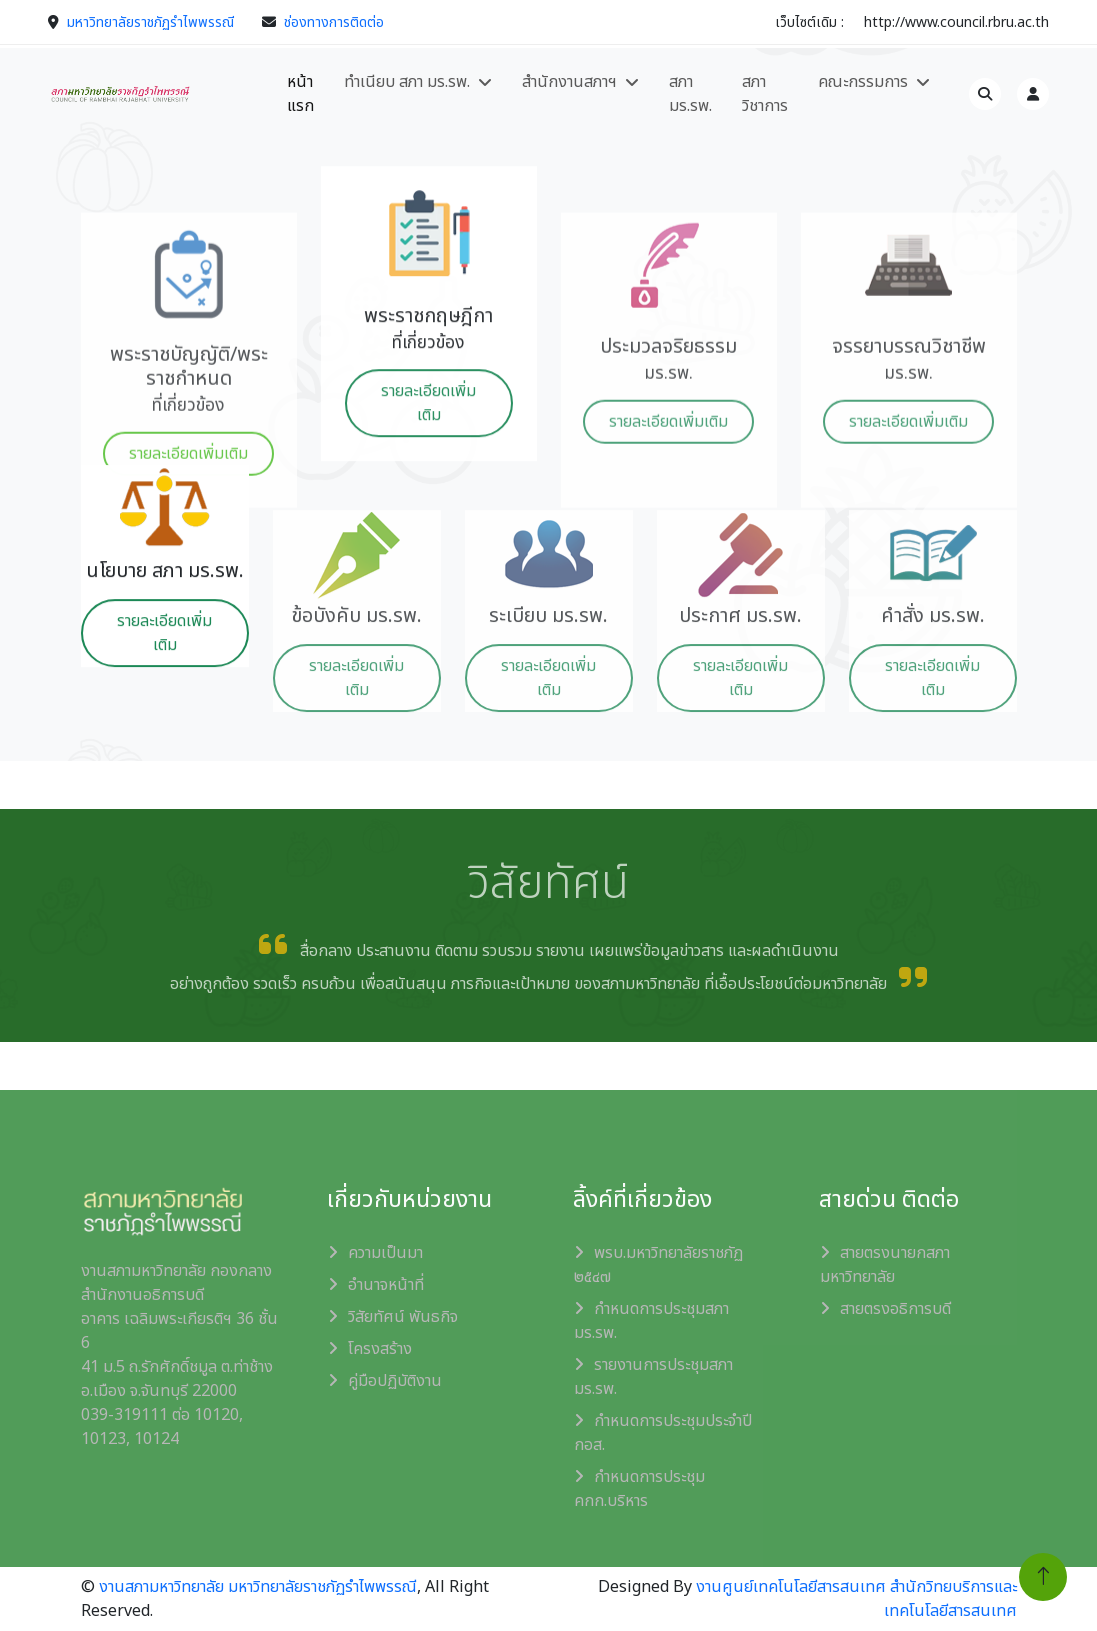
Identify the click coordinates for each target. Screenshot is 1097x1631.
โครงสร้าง (380, 1349)
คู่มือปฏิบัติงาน (395, 1381)
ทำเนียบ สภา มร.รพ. (407, 82)
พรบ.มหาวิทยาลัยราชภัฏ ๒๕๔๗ (658, 1265)
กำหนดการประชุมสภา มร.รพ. (651, 1321)
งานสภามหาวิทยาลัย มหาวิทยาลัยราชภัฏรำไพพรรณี (258, 1587)
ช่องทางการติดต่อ (334, 22)
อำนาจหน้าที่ (386, 1285)
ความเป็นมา (385, 1253)
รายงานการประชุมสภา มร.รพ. (653, 1377)
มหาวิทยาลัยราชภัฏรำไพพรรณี (150, 22)
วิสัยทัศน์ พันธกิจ (403, 1317)
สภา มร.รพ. (690, 94)
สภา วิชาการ (765, 94)
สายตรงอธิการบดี (895, 1309)
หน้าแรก (300, 94)
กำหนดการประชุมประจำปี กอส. (663, 1433)
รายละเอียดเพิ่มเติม (428, 455)
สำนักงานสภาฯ (569, 82)
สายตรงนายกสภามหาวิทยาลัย (885, 1265)
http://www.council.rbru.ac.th (956, 22)
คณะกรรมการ (863, 82)
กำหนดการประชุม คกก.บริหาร (639, 1489)
